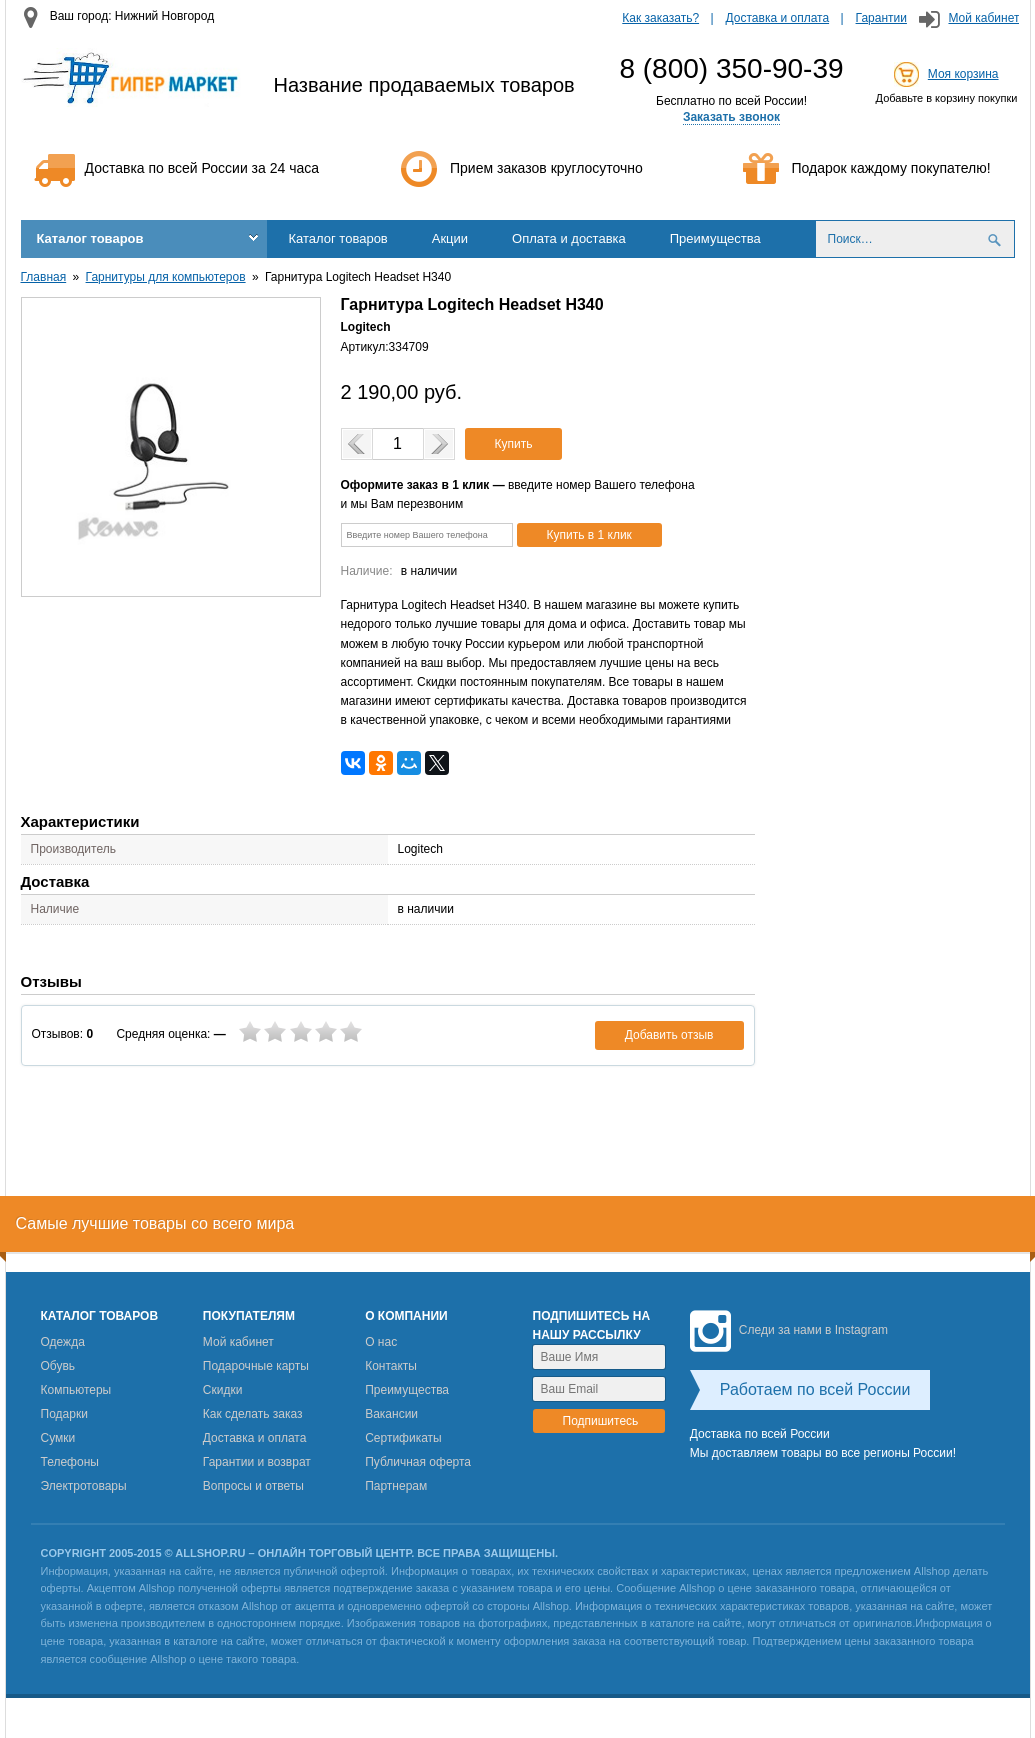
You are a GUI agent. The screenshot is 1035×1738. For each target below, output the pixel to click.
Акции (450, 238)
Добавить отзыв (669, 1035)
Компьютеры (76, 1390)
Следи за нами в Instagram (789, 1330)
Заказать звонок (731, 117)
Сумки (58, 1438)
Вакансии (391, 1414)
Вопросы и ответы (253, 1486)
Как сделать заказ (253, 1414)
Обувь (58, 1366)
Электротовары (84, 1486)
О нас (381, 1342)
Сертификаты (403, 1438)
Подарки (64, 1414)
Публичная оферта (418, 1462)
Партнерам (396, 1486)
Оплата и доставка (569, 238)
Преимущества (715, 238)
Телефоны (70, 1462)
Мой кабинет (983, 18)
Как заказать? (660, 18)
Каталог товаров (90, 238)
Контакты (391, 1366)
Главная (44, 277)
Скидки (223, 1390)
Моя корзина (963, 74)
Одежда (63, 1342)
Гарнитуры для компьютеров (166, 277)
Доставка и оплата (778, 18)
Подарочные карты (256, 1366)
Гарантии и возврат (257, 1462)
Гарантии (881, 18)
